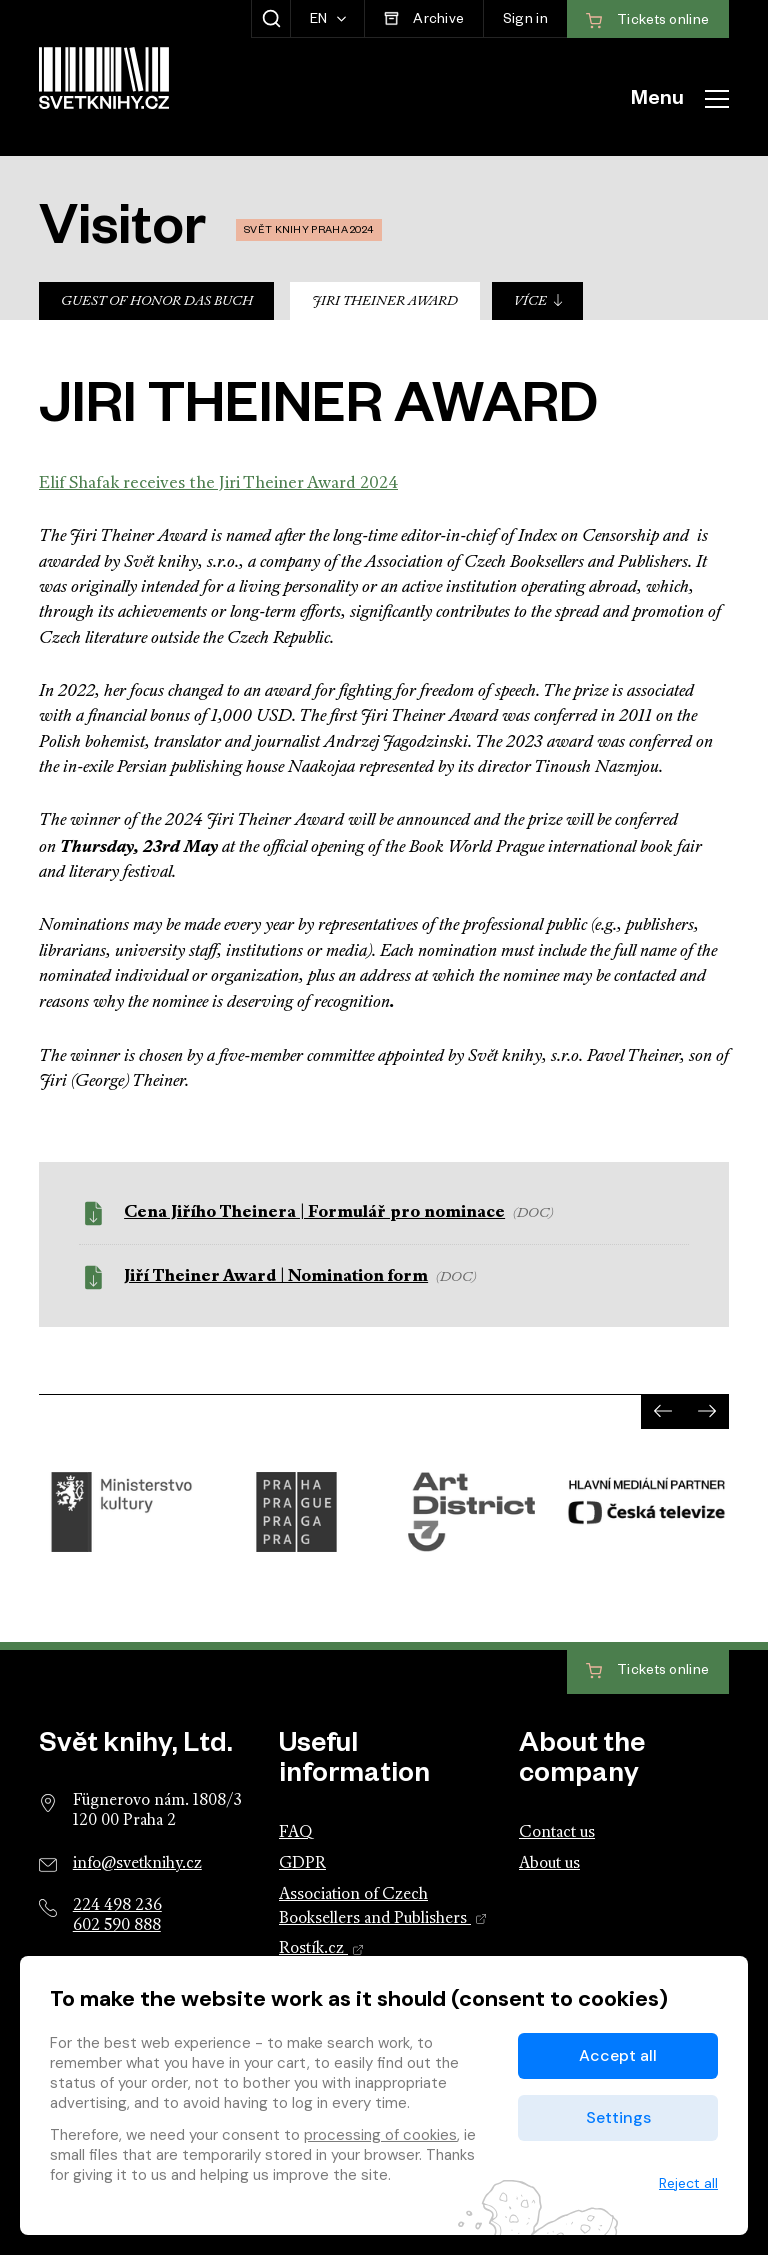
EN (320, 21)
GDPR (302, 1864)
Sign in (525, 21)
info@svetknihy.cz (137, 1864)
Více (539, 301)
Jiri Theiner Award (385, 301)
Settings (618, 2117)
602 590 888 (117, 1926)
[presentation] (663, 1411)
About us (549, 1864)
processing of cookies (380, 2135)
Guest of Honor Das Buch (157, 301)
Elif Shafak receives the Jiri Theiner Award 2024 (218, 483)
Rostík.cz (321, 1949)
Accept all (618, 2055)
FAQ (295, 1833)
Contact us (557, 1833)
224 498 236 (117, 1906)
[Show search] (270, 19)
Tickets (647, 1671)
